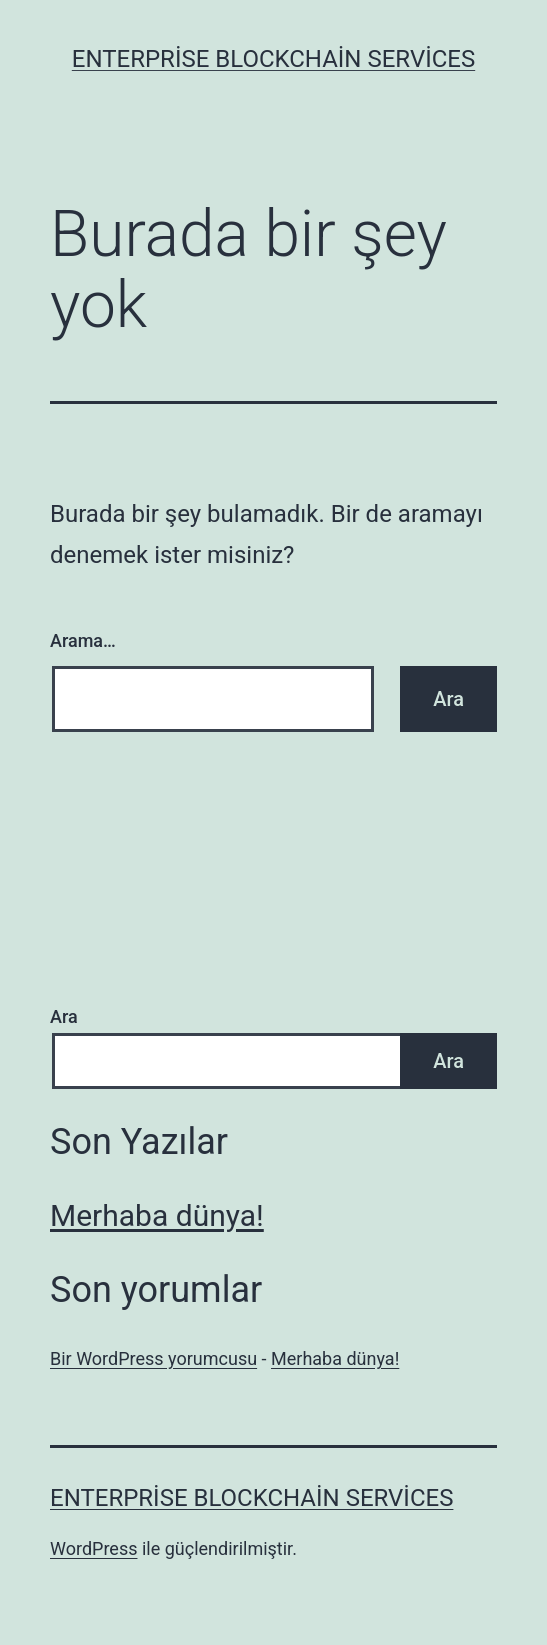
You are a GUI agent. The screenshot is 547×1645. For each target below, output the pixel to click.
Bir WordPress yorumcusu (153, 1358)
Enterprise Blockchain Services (273, 59)
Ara (64, 1016)
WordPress (93, 1548)
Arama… (83, 640)
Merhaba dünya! (157, 1215)
